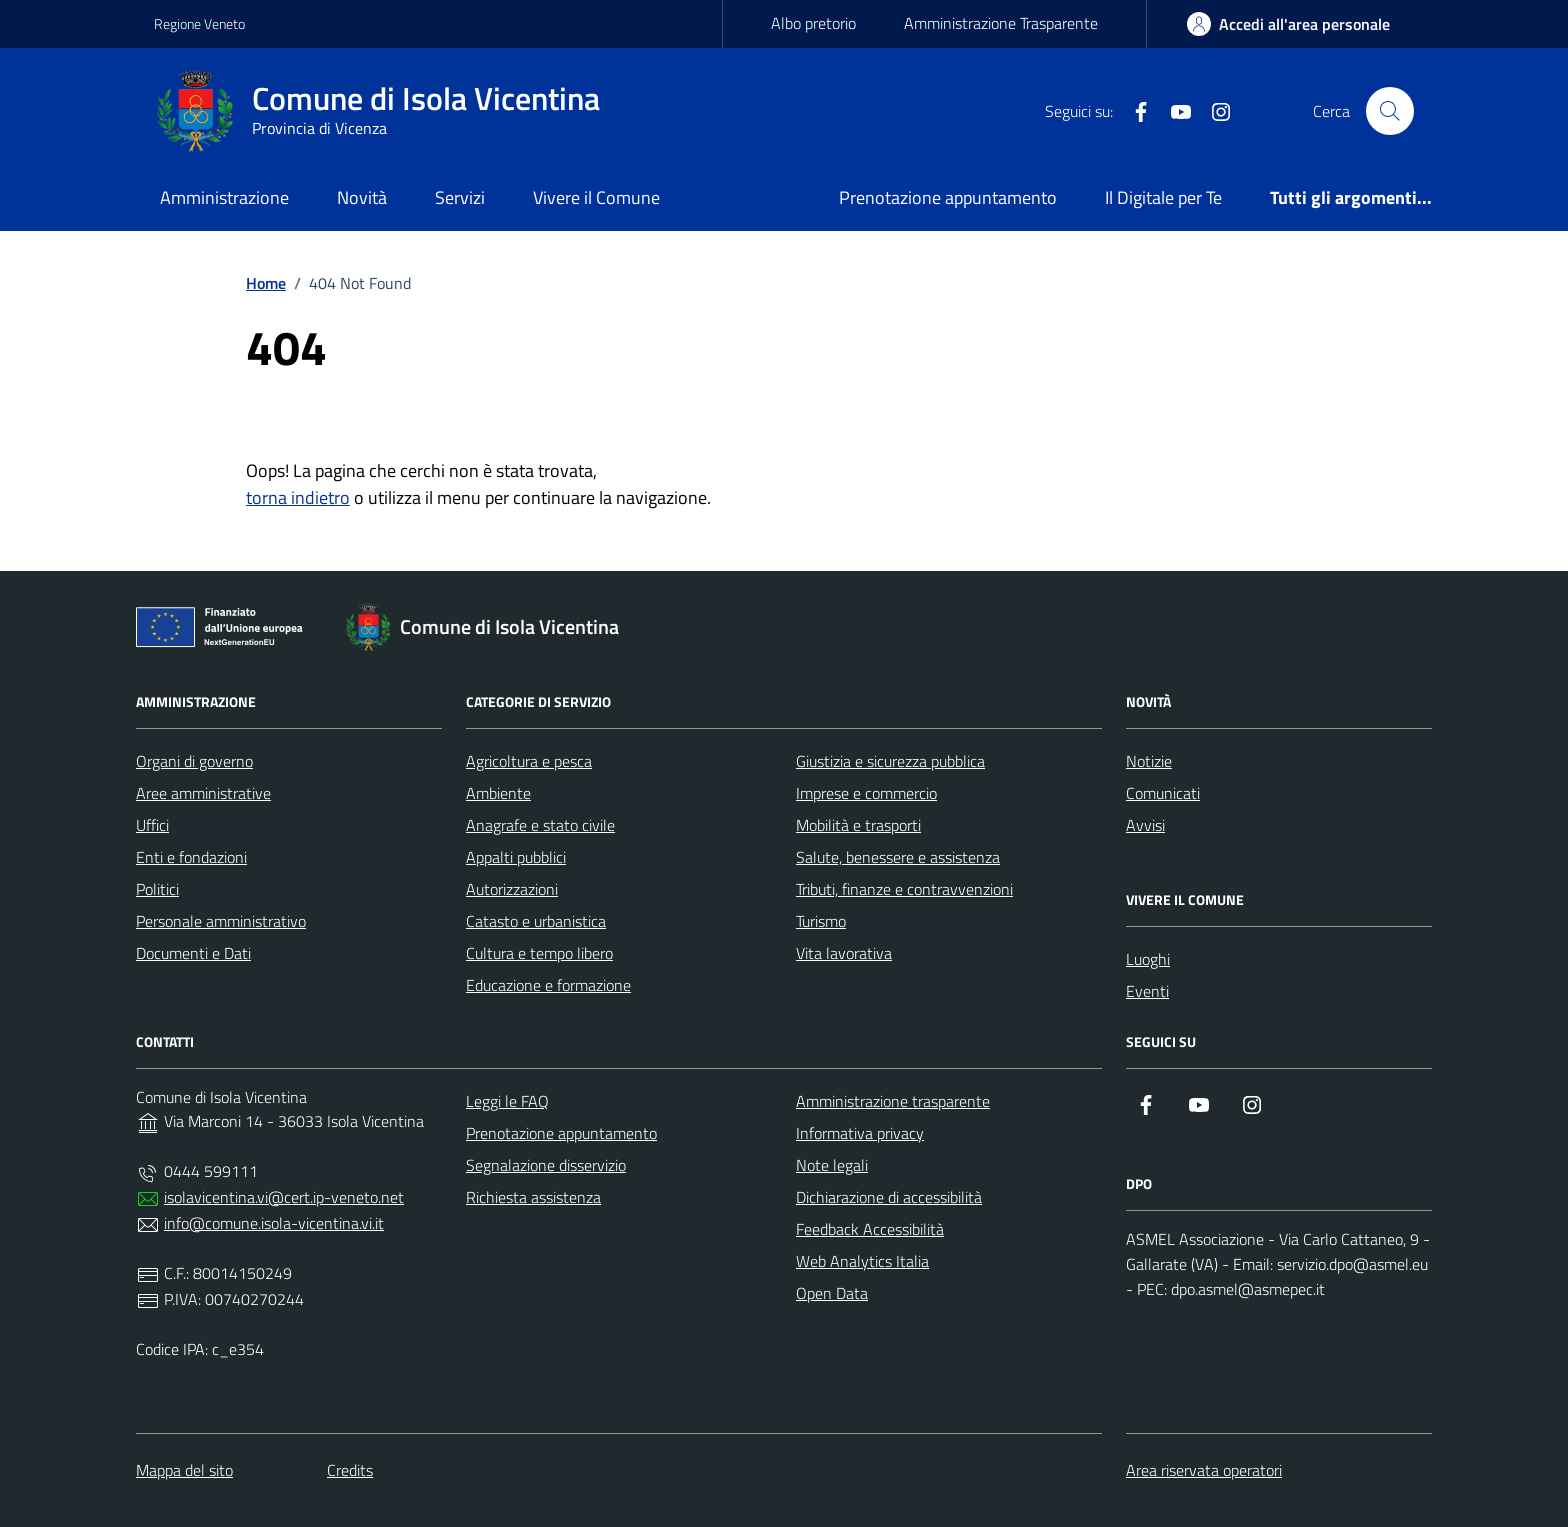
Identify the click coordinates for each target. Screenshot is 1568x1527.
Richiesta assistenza (533, 1197)
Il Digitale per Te (1163, 197)
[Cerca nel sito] (1390, 111)
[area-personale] (1288, 24)
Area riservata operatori (1204, 1470)
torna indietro (298, 497)
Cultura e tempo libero (539, 953)
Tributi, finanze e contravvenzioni (904, 889)
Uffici (152, 825)
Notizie (1149, 761)
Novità (362, 197)
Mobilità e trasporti (858, 825)
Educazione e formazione (548, 985)
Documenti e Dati (193, 953)
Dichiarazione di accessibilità (889, 1197)
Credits (350, 1470)
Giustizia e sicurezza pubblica (890, 761)
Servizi (460, 197)
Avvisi (1145, 825)
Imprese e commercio (866, 793)
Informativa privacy (860, 1133)
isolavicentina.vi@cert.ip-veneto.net (284, 1197)
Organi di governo (194, 761)
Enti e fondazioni (191, 857)
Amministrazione (224, 197)
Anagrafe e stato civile (540, 825)
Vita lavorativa (844, 953)
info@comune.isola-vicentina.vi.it (274, 1223)
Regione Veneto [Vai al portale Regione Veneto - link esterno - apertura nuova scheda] (199, 23)
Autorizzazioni (512, 889)
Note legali (832, 1165)
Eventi (1147, 991)
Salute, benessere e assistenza (898, 857)
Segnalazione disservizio (546, 1165)
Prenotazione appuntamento (948, 197)
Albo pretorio (813, 23)
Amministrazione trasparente (893, 1101)
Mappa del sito (184, 1470)
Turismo (821, 921)
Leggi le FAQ (507, 1101)
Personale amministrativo (221, 921)
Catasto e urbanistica (536, 921)
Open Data (832, 1293)
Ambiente (498, 793)
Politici (157, 889)
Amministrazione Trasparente (1001, 23)
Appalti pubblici (516, 857)
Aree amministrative (203, 793)
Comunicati (1163, 793)
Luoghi (1148, 959)
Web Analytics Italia (862, 1261)
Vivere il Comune (596, 197)
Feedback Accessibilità (870, 1229)
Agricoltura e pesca (529, 761)
